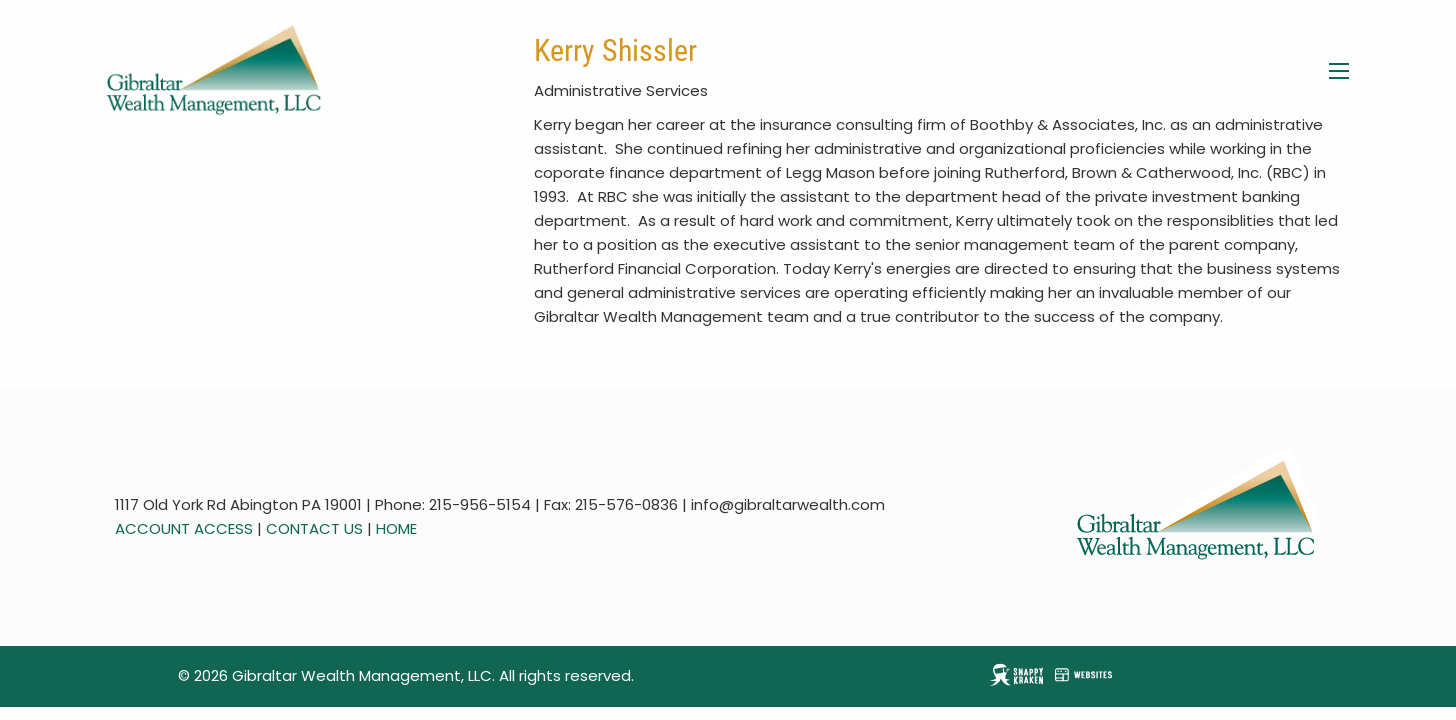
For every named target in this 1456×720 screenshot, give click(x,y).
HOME (396, 528)
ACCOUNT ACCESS (184, 528)
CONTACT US (314, 528)
